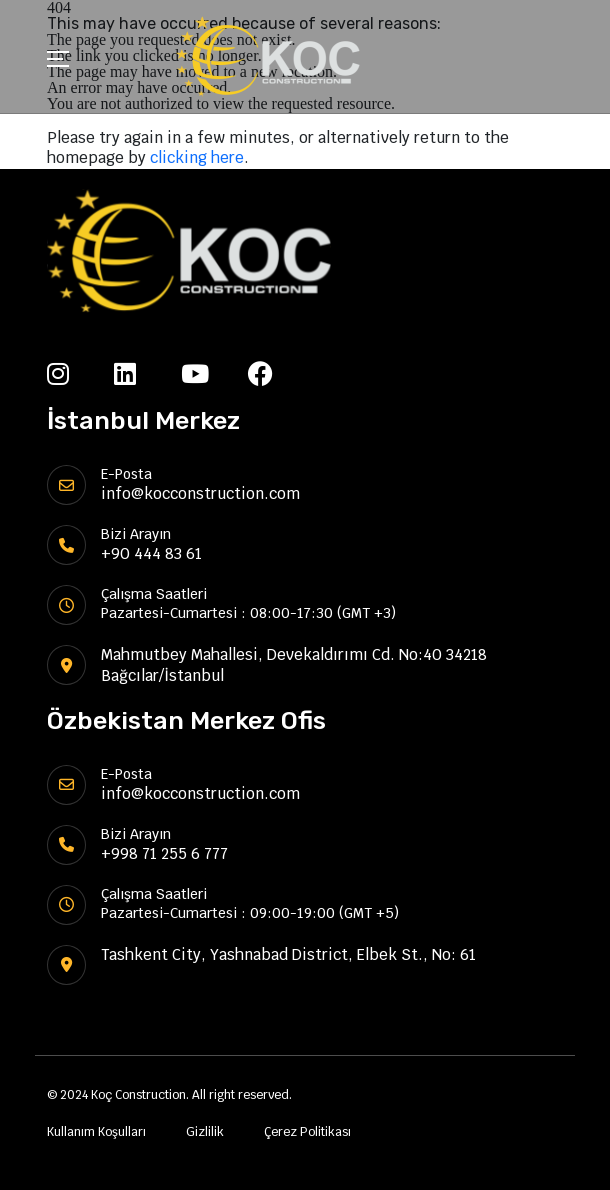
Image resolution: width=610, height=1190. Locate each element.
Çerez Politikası (307, 1132)
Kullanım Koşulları (96, 1132)
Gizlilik (205, 1132)
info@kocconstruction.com (200, 493)
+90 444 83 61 (151, 553)
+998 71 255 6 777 (164, 853)
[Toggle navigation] (58, 61)
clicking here (197, 157)
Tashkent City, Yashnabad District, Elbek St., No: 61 (288, 954)
